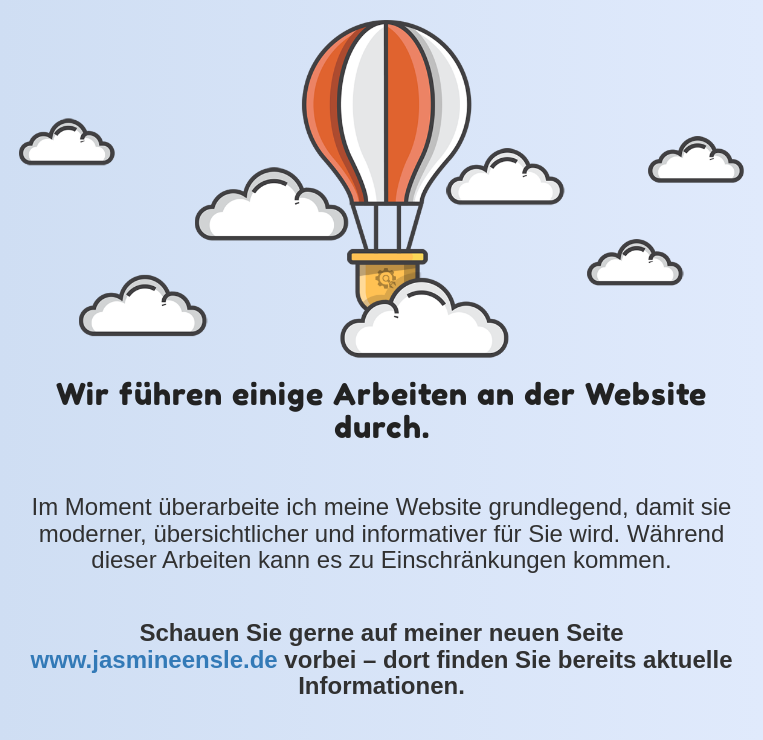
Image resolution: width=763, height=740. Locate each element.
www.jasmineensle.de (153, 659)
